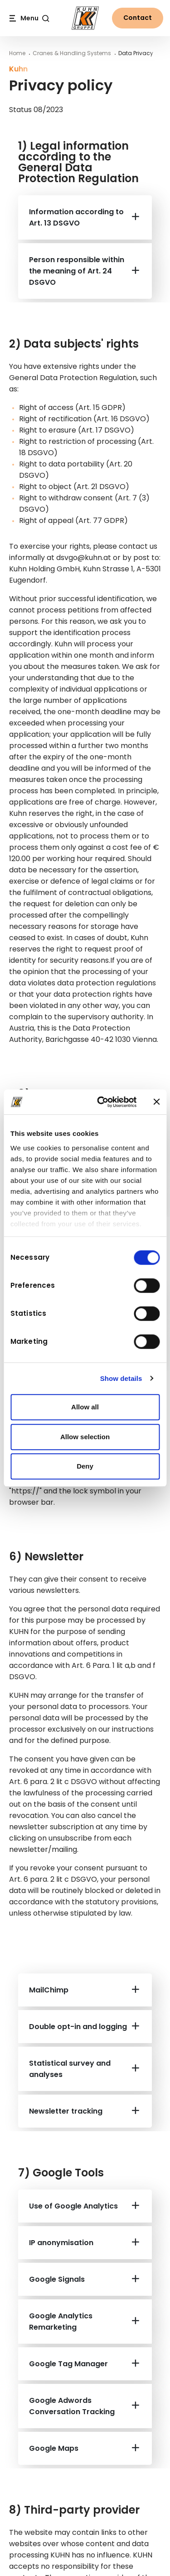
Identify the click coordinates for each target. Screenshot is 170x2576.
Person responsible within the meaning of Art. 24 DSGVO (76, 270)
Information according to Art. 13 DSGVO (76, 217)
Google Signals (57, 2279)
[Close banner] (156, 1102)
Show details (121, 1378)
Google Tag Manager (68, 2364)
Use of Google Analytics (73, 2206)
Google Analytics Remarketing (60, 2321)
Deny (85, 1466)
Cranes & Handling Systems (72, 53)
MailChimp (48, 1990)
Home (17, 53)
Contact (137, 17)
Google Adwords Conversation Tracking (72, 2406)
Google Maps (53, 2448)
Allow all (85, 1407)
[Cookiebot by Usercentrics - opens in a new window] (101, 1102)
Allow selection (85, 1437)
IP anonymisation (61, 2242)
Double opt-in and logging (78, 2026)
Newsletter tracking (65, 2111)
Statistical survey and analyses (70, 2069)
